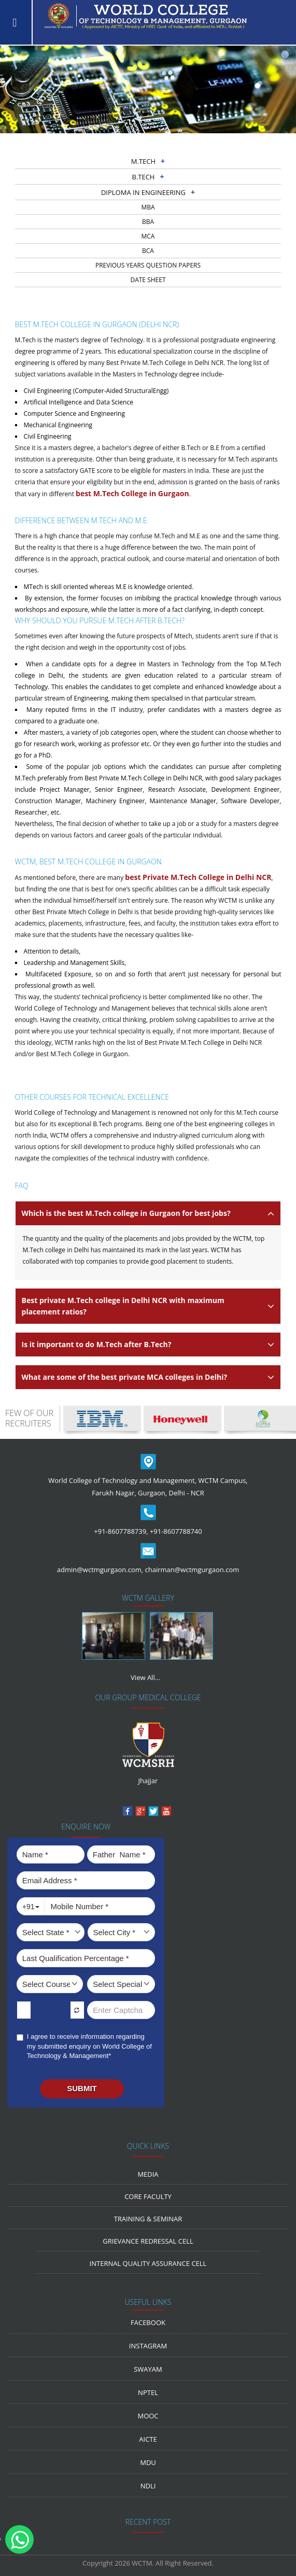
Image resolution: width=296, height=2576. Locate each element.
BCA (148, 250)
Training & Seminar (148, 2218)
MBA (147, 207)
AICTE (148, 2439)
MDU (148, 2462)
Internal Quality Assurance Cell (148, 2263)
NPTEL (148, 2392)
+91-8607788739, (121, 1531)
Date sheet (147, 279)
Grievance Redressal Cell (148, 2241)
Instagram (148, 2345)
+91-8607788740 (176, 1531)
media (147, 2174)
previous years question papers (148, 265)
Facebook (148, 2322)
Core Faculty (148, 2196)
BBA (148, 221)
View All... (145, 1677)
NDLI (148, 2485)
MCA (148, 236)
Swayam (148, 2369)
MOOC (147, 2415)
